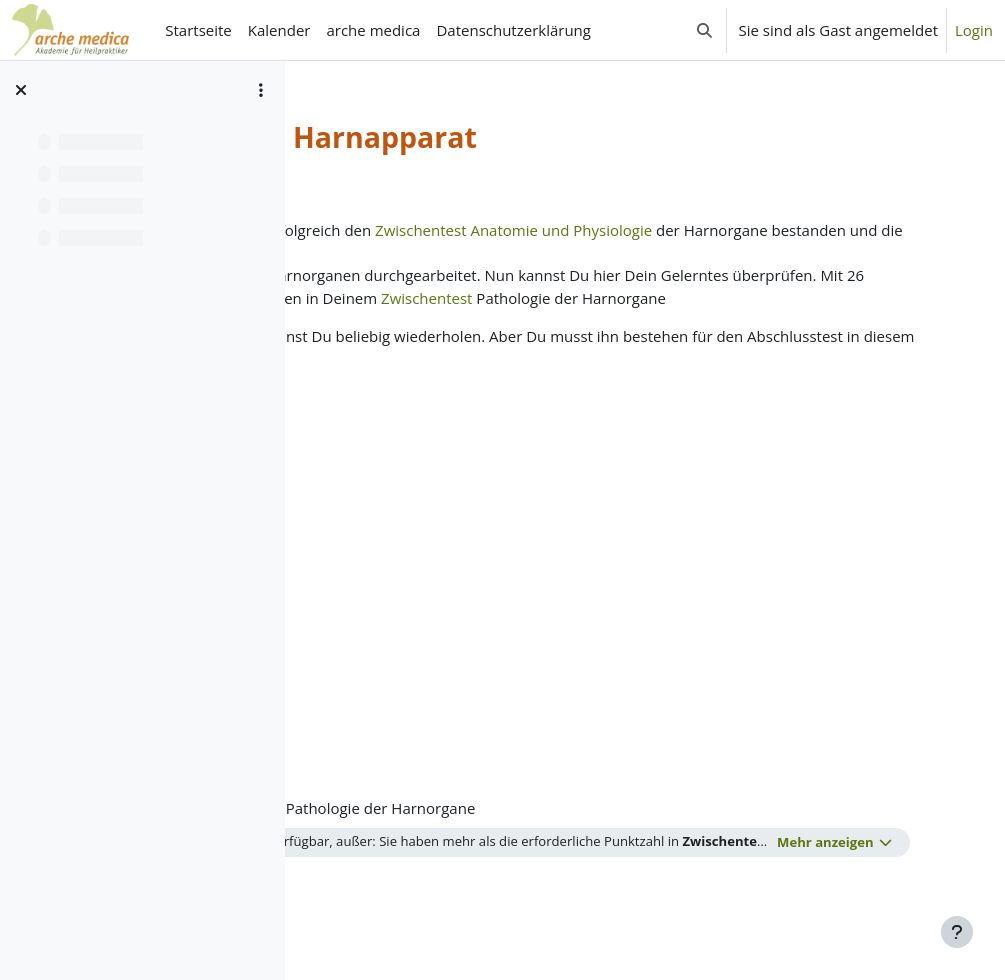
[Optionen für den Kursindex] (261, 90)
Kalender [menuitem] (279, 30)
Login (974, 30)
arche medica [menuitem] (373, 30)
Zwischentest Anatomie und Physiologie (699, 230)
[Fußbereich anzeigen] (957, 932)
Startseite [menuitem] (198, 30)
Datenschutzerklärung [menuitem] (513, 30)
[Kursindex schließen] (21, 90)
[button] (704, 30)
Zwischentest (371, 320)
